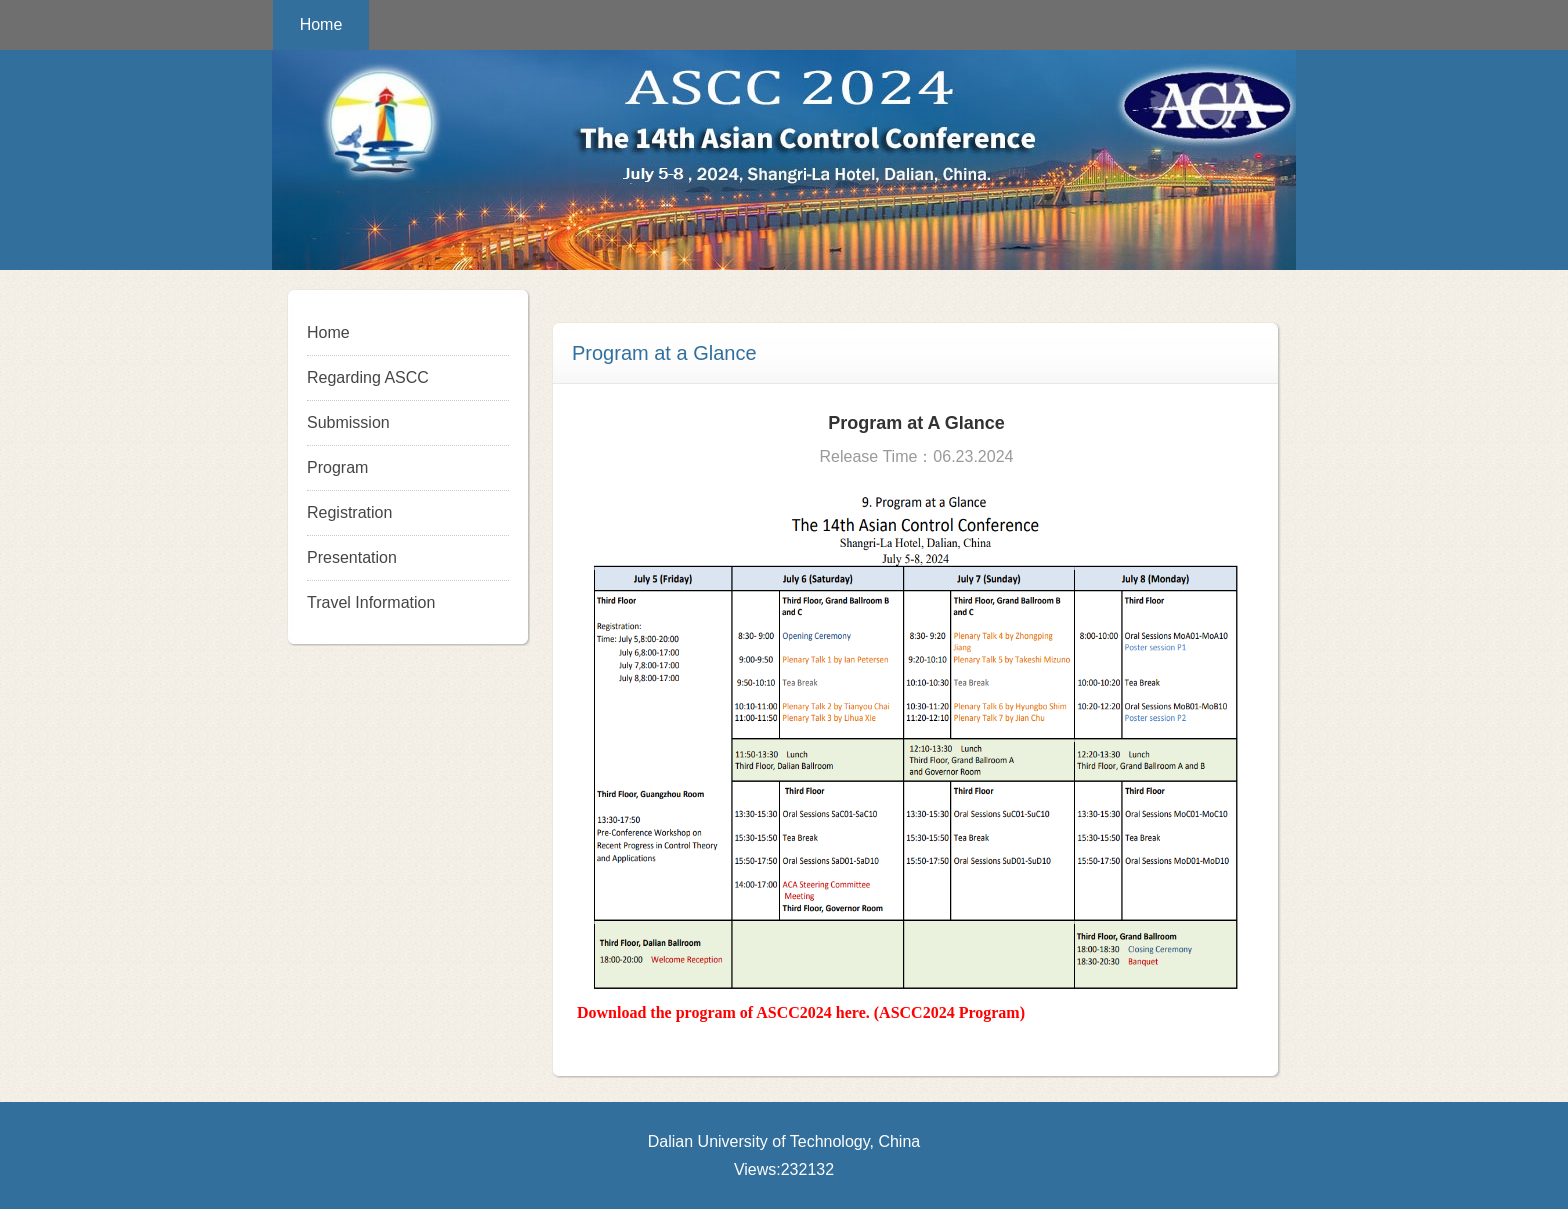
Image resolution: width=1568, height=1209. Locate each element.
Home (321, 24)
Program (337, 467)
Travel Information (371, 602)
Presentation (352, 557)
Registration (349, 512)
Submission (348, 422)
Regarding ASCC (368, 377)
